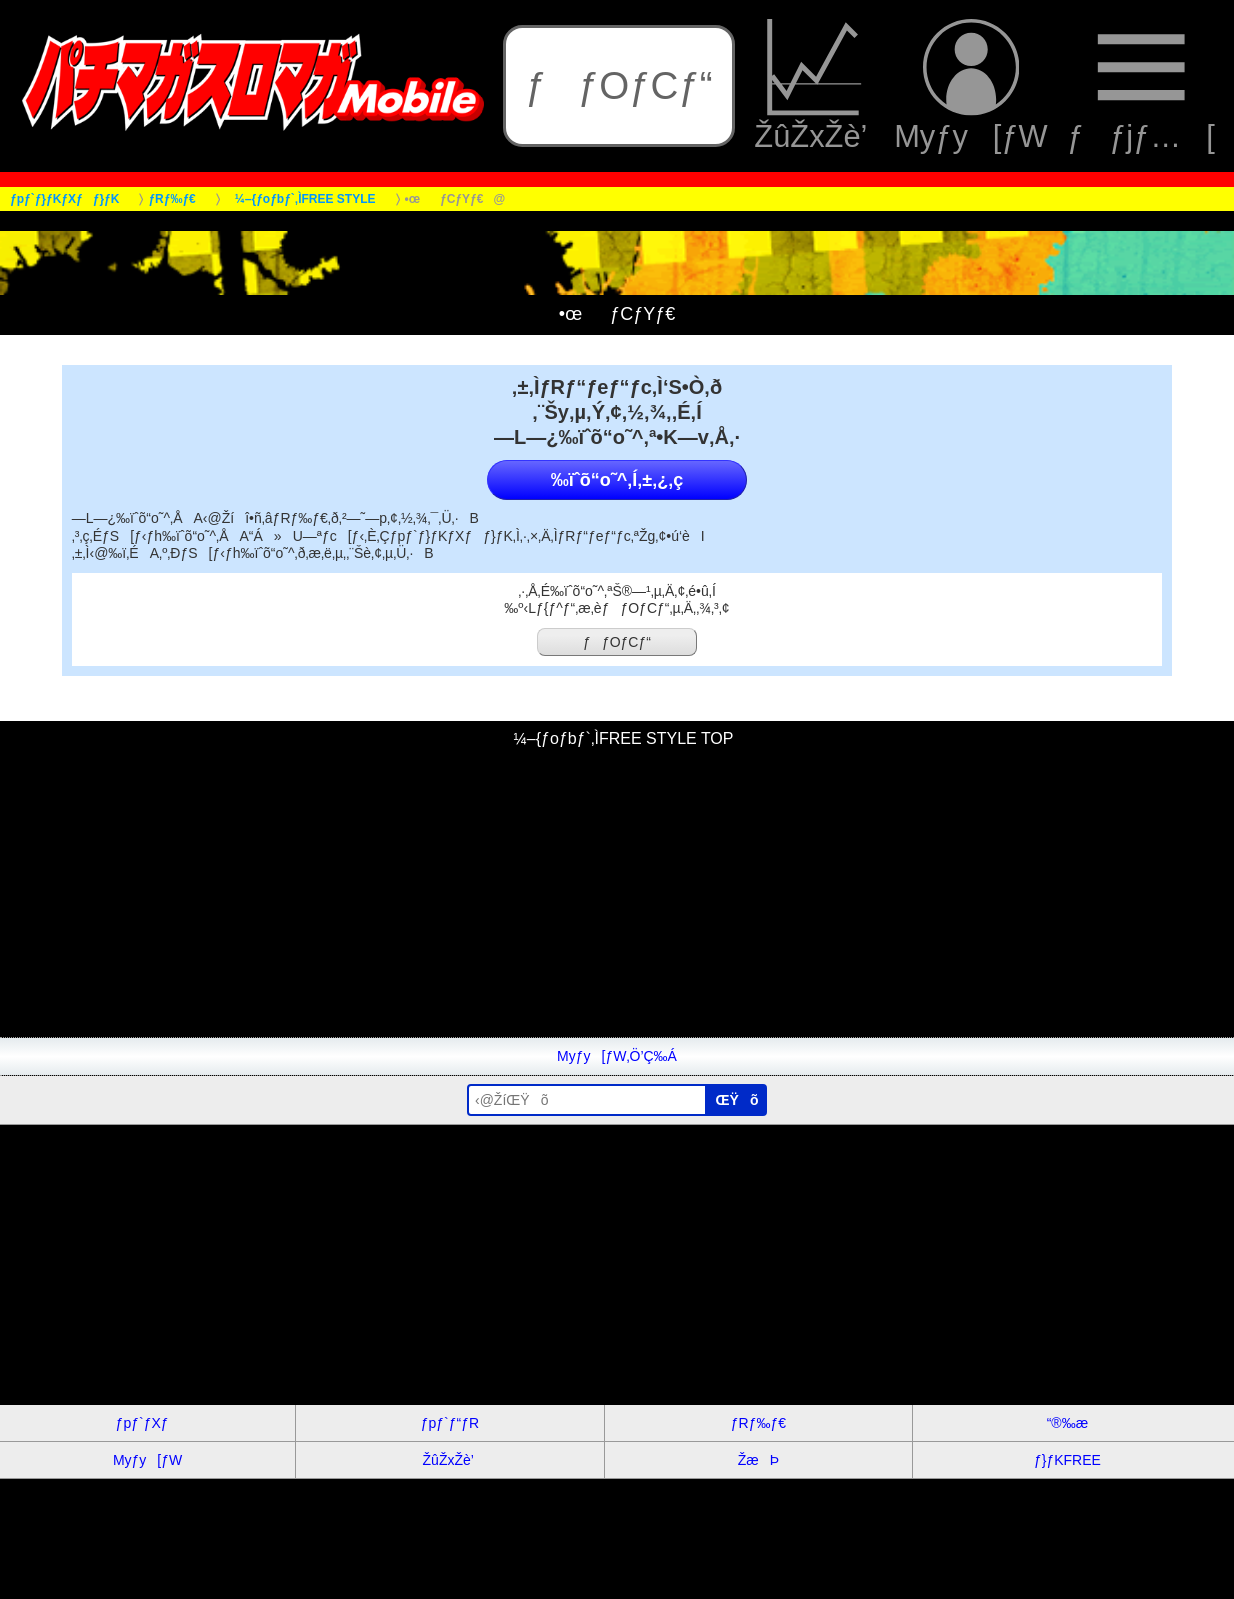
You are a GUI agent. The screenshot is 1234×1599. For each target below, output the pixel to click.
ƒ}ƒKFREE (1067, 1460)
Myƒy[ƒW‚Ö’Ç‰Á (617, 1056)
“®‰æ (1067, 1423)
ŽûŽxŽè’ (814, 85)
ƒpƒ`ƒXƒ (148, 1423)
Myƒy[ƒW (971, 85)
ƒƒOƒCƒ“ (618, 85)
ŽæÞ (758, 1460)
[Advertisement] (600, 897)
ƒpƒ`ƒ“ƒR (450, 1423)
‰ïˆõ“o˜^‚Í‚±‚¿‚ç (617, 480)
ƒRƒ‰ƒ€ (758, 1423)
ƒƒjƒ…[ (1141, 85)
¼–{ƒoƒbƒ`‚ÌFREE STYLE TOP (617, 738)
